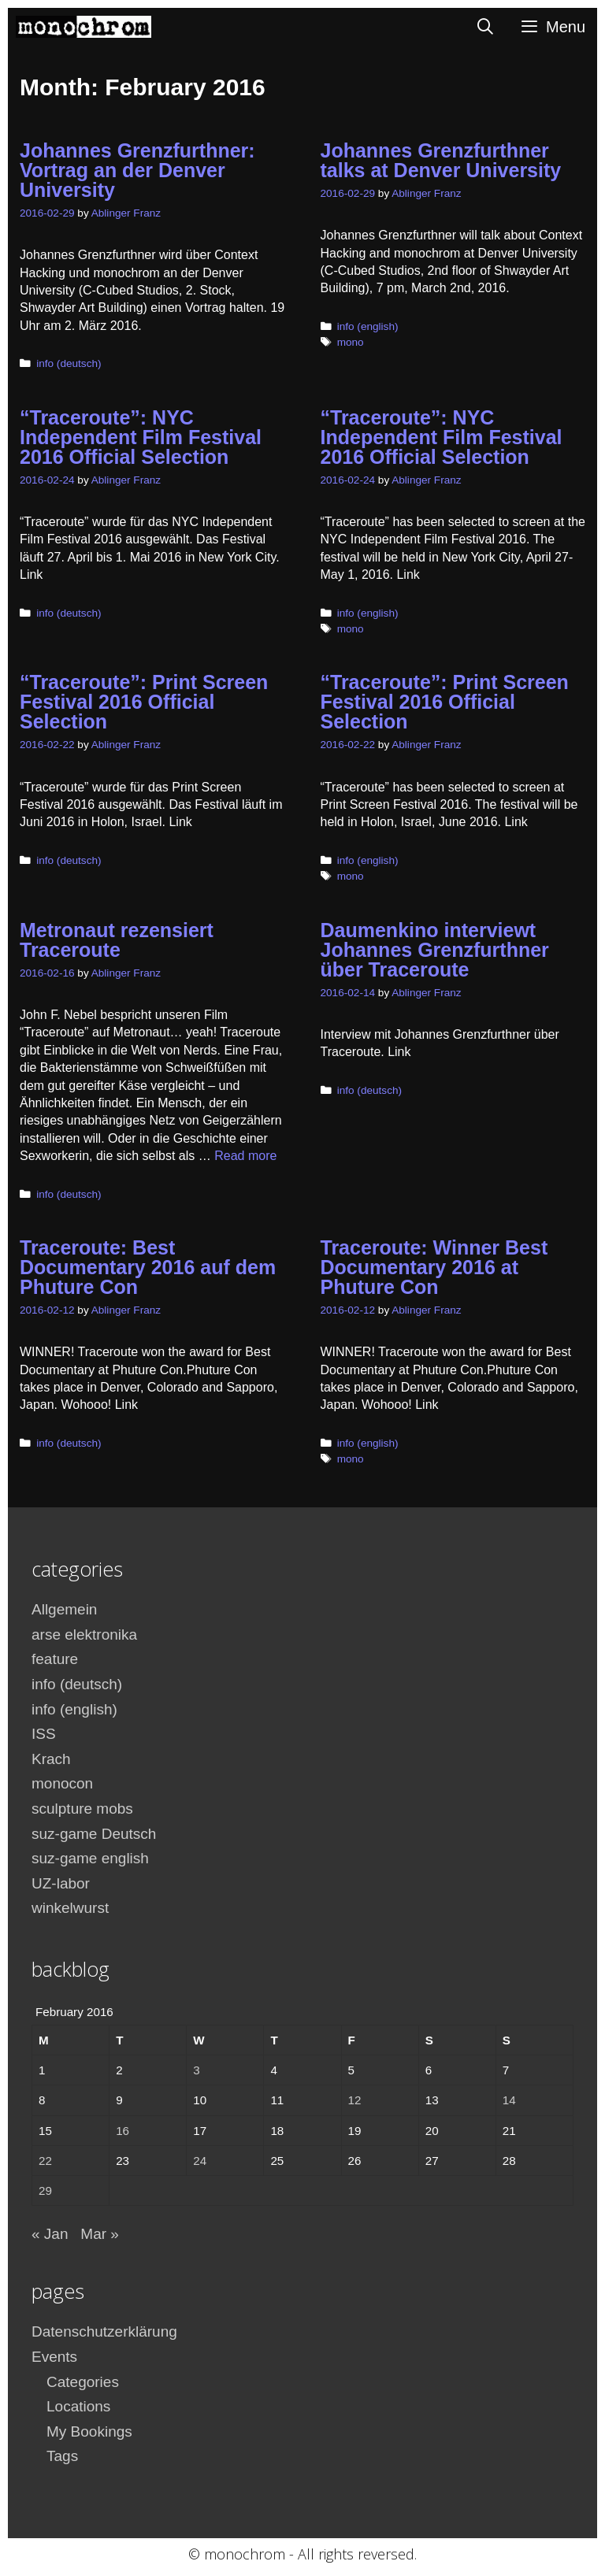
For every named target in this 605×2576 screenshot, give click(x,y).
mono (350, 342)
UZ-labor (61, 1883)
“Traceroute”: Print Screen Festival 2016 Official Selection (144, 701)
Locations (78, 2406)
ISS (44, 1733)
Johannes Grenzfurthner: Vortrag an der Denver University (137, 170)
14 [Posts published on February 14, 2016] (509, 2100)
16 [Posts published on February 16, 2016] (122, 2130)
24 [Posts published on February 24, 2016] (199, 2160)
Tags (62, 2456)
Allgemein (64, 1609)
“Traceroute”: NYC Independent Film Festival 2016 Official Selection (141, 437)
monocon (62, 1783)
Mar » (99, 2234)
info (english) (368, 326)
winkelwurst (70, 1908)
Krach (51, 1759)
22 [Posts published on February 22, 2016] (45, 2160)
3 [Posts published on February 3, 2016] (196, 2070)
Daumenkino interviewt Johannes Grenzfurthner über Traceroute (435, 949)
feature (55, 1659)
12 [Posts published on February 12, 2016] (355, 2100)
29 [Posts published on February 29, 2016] (45, 2190)
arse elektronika (84, 1634)
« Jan (50, 2234)
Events (54, 2356)
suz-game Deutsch (94, 1833)
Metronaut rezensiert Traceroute (116, 940)
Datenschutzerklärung (104, 2331)
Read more (245, 1155)
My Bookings (89, 2431)
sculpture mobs (82, 1808)
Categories (82, 2382)
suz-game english (90, 1858)
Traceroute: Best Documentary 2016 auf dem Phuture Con (148, 1267)
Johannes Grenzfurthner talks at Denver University (441, 160)
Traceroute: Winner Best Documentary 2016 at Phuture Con (434, 1267)
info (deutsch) (68, 363)
